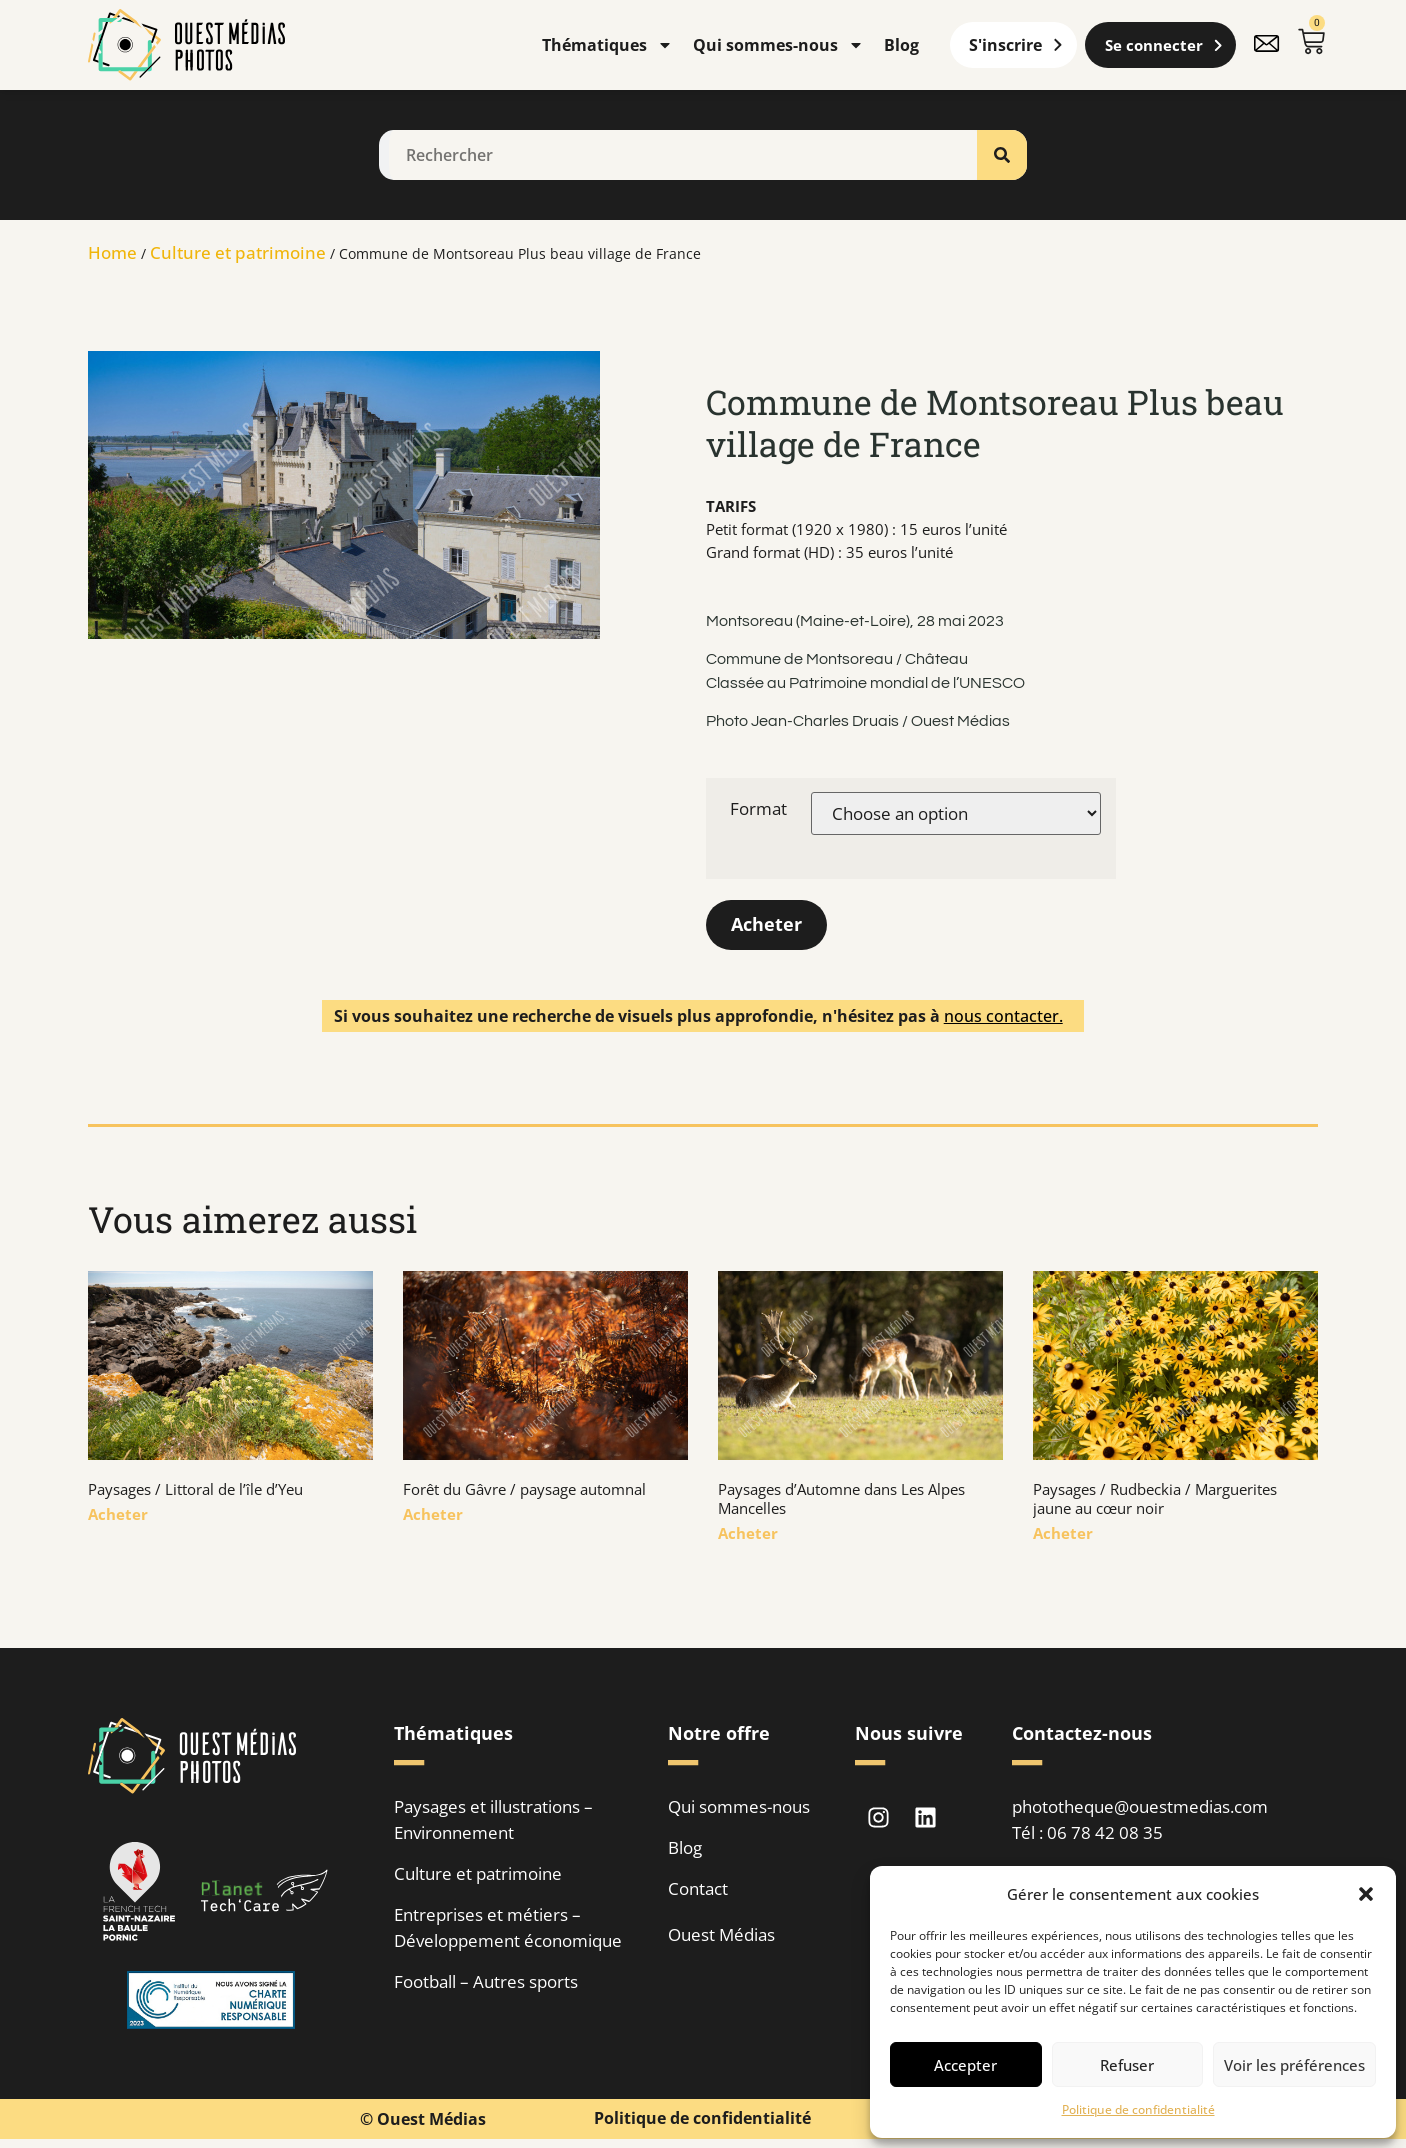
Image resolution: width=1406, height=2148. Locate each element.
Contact (698, 1889)
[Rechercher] (1002, 155)
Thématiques (607, 45)
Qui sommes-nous (778, 45)
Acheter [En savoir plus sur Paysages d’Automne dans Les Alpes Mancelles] (748, 1534)
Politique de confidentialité (1138, 2109)
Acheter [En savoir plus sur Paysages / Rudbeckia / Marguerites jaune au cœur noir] (1063, 1534)
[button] (1366, 1894)
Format (758, 808)
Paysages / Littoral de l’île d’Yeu (195, 1490)
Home (112, 252)
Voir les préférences (1294, 2065)
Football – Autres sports (486, 1982)
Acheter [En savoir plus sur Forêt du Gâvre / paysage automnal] (433, 1515)
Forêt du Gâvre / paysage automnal (524, 1490)
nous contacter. (1003, 1016)
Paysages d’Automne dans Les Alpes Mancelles (841, 1499)
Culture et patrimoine (238, 252)
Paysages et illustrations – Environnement (493, 1820)
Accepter (965, 2065)
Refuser (1127, 2065)
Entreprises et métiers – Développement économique (508, 1928)
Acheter (766, 925)
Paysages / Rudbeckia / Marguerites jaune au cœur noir (1155, 1499)
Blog (901, 45)
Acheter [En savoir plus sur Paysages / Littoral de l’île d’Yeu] (118, 1515)
